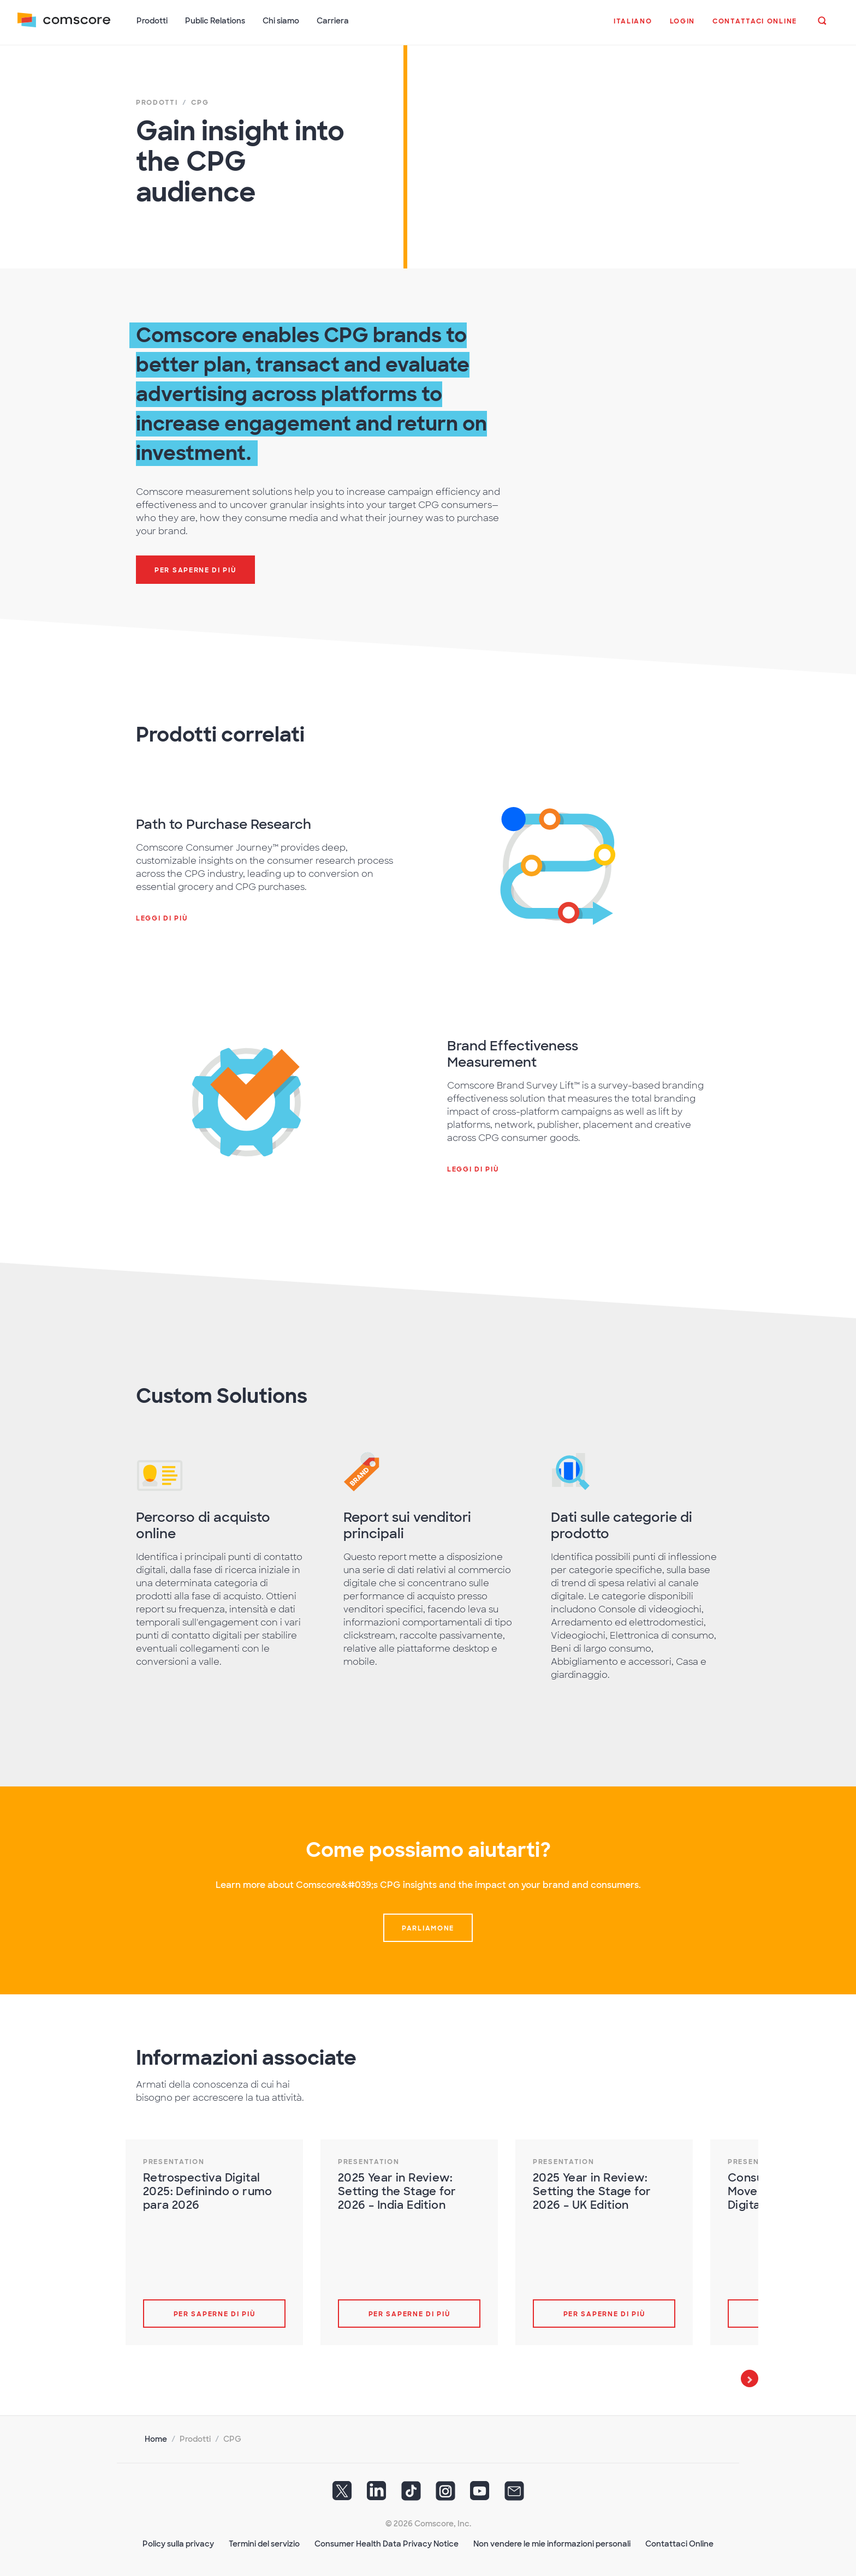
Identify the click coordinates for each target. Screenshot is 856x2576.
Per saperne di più (214, 2314)
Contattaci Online (679, 2544)
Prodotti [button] (152, 21)
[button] (633, 27)
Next (749, 2378)
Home (156, 2439)
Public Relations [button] (215, 21)
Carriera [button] (333, 21)
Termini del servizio (264, 2544)
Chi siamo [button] (281, 21)
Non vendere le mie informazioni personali (552, 2544)
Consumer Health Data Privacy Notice (386, 2544)
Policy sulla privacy (178, 2544)
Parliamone (428, 1928)
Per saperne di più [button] (195, 570)
